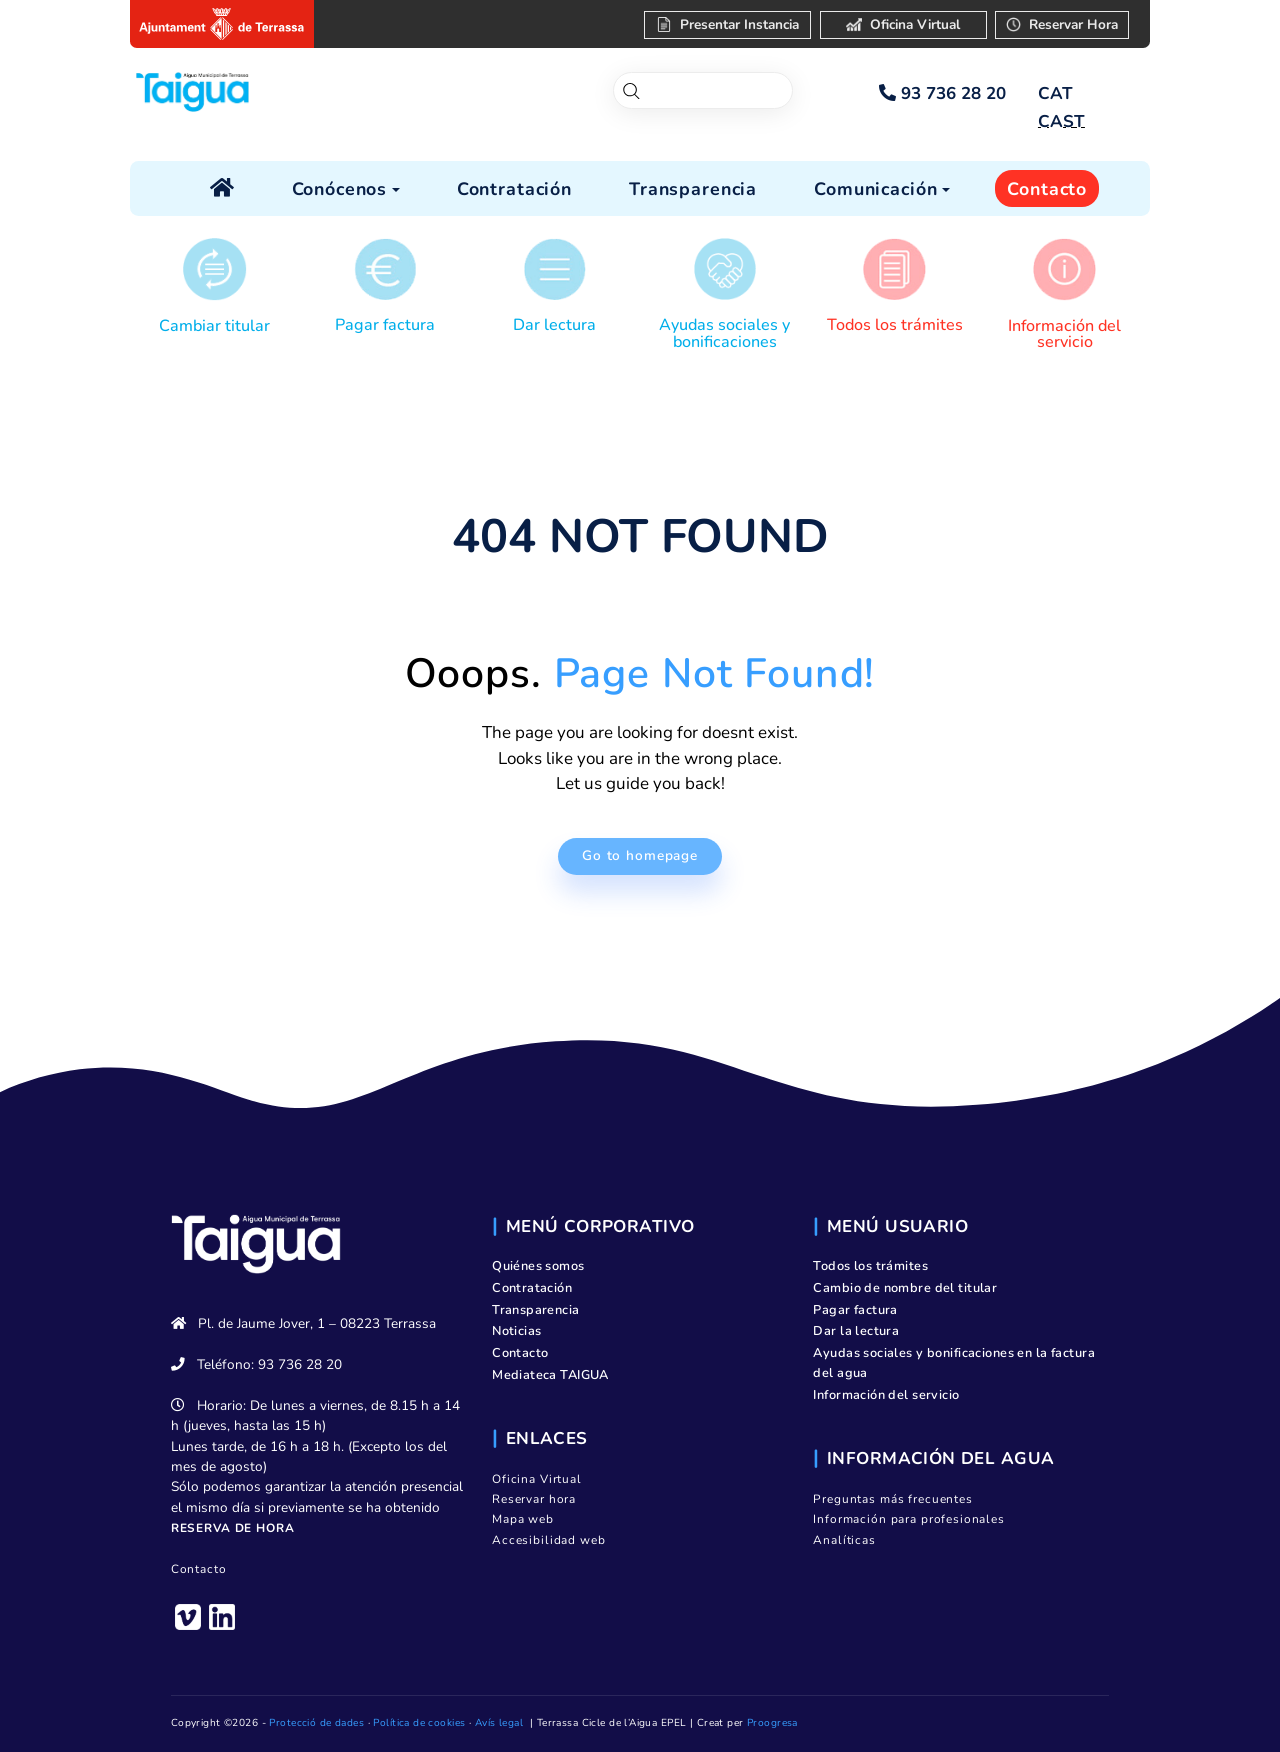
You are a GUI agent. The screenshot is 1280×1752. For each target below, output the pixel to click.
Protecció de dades (316, 1723)
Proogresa (772, 1723)
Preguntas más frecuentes (892, 1499)
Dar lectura (554, 325)
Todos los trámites (895, 325)
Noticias (516, 1331)
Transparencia (536, 1310)
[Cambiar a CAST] (1061, 122)
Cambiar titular (214, 326)
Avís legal (499, 1723)
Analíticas (844, 1540)
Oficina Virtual (537, 1479)
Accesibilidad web (548, 1540)
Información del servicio (1064, 334)
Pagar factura (385, 325)
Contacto (199, 1569)
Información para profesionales (909, 1519)
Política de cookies (419, 1723)
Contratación (532, 1288)
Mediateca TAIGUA (550, 1375)
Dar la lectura (856, 1331)
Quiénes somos (538, 1266)
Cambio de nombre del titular (905, 1288)
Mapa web (523, 1519)
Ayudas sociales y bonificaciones (724, 333)
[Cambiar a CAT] (1055, 94)
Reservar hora (534, 1499)
